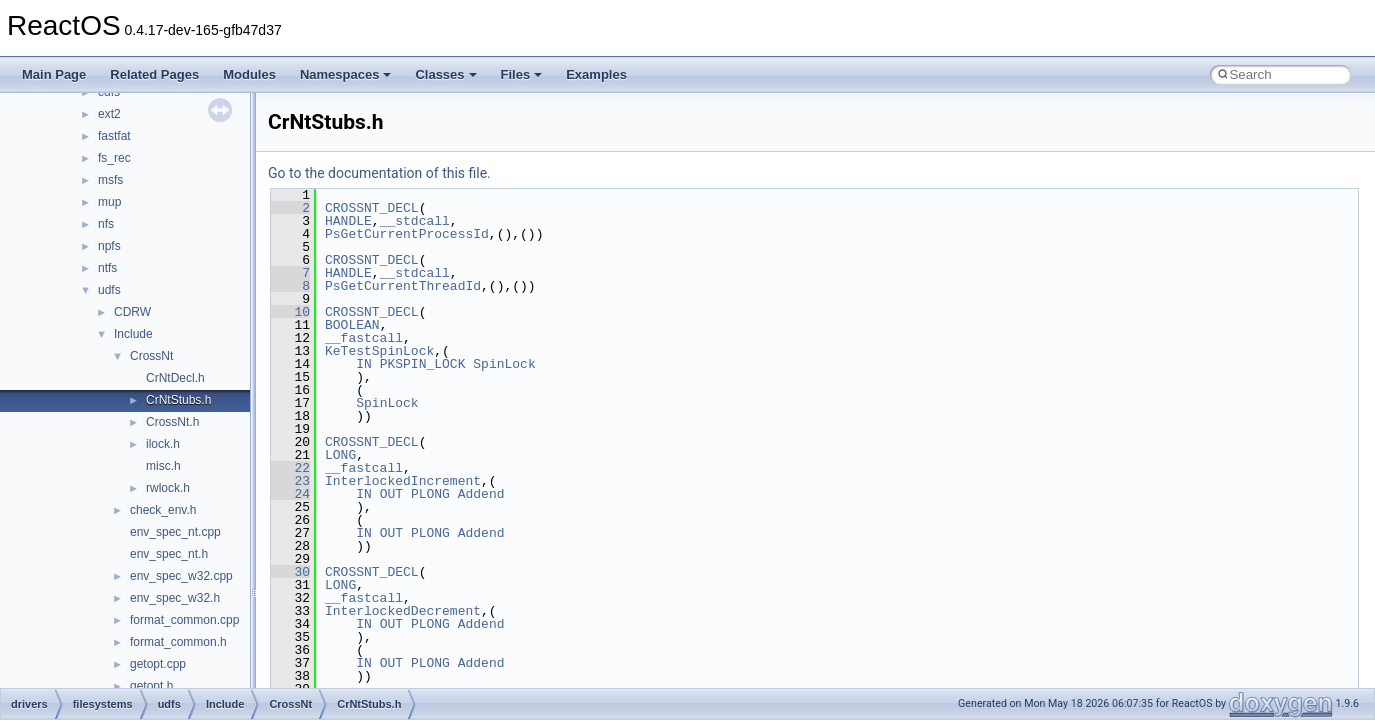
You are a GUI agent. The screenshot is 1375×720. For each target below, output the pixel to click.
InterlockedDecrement (403, 611)
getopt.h (151, 686)
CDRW (132, 312)
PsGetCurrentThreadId (403, 286)
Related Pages (154, 74)
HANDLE (348, 221)
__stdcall (415, 221)
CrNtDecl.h (175, 378)
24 (290, 494)
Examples (596, 74)
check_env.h (163, 510)
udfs (109, 290)
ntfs (107, 268)
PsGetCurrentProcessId (407, 234)
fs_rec (114, 158)
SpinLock (504, 364)
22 (290, 468)
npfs (109, 246)
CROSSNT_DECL (372, 208)
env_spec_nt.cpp (175, 532)
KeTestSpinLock (379, 351)
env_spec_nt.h (169, 554)
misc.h (163, 466)
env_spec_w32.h (175, 598)
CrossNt (151, 356)
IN (364, 364)
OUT (391, 494)
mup (109, 202)
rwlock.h (168, 488)
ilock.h (163, 444)
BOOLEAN (352, 325)
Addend (481, 494)
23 (290, 481)
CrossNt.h (172, 422)
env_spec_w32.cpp (181, 576)
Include (133, 334)
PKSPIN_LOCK (423, 364)
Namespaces (346, 74)
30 (290, 572)
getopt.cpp (158, 664)
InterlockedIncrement (403, 481)
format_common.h (178, 642)
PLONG (430, 494)
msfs (110, 180)
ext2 (109, 114)
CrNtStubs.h (178, 400)
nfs (106, 224)
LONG (340, 455)
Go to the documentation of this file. (379, 173)
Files (522, 74)
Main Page (54, 74)
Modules (249, 74)
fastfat (114, 136)
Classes (445, 74)
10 (290, 312)
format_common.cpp (184, 620)
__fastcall (364, 338)
